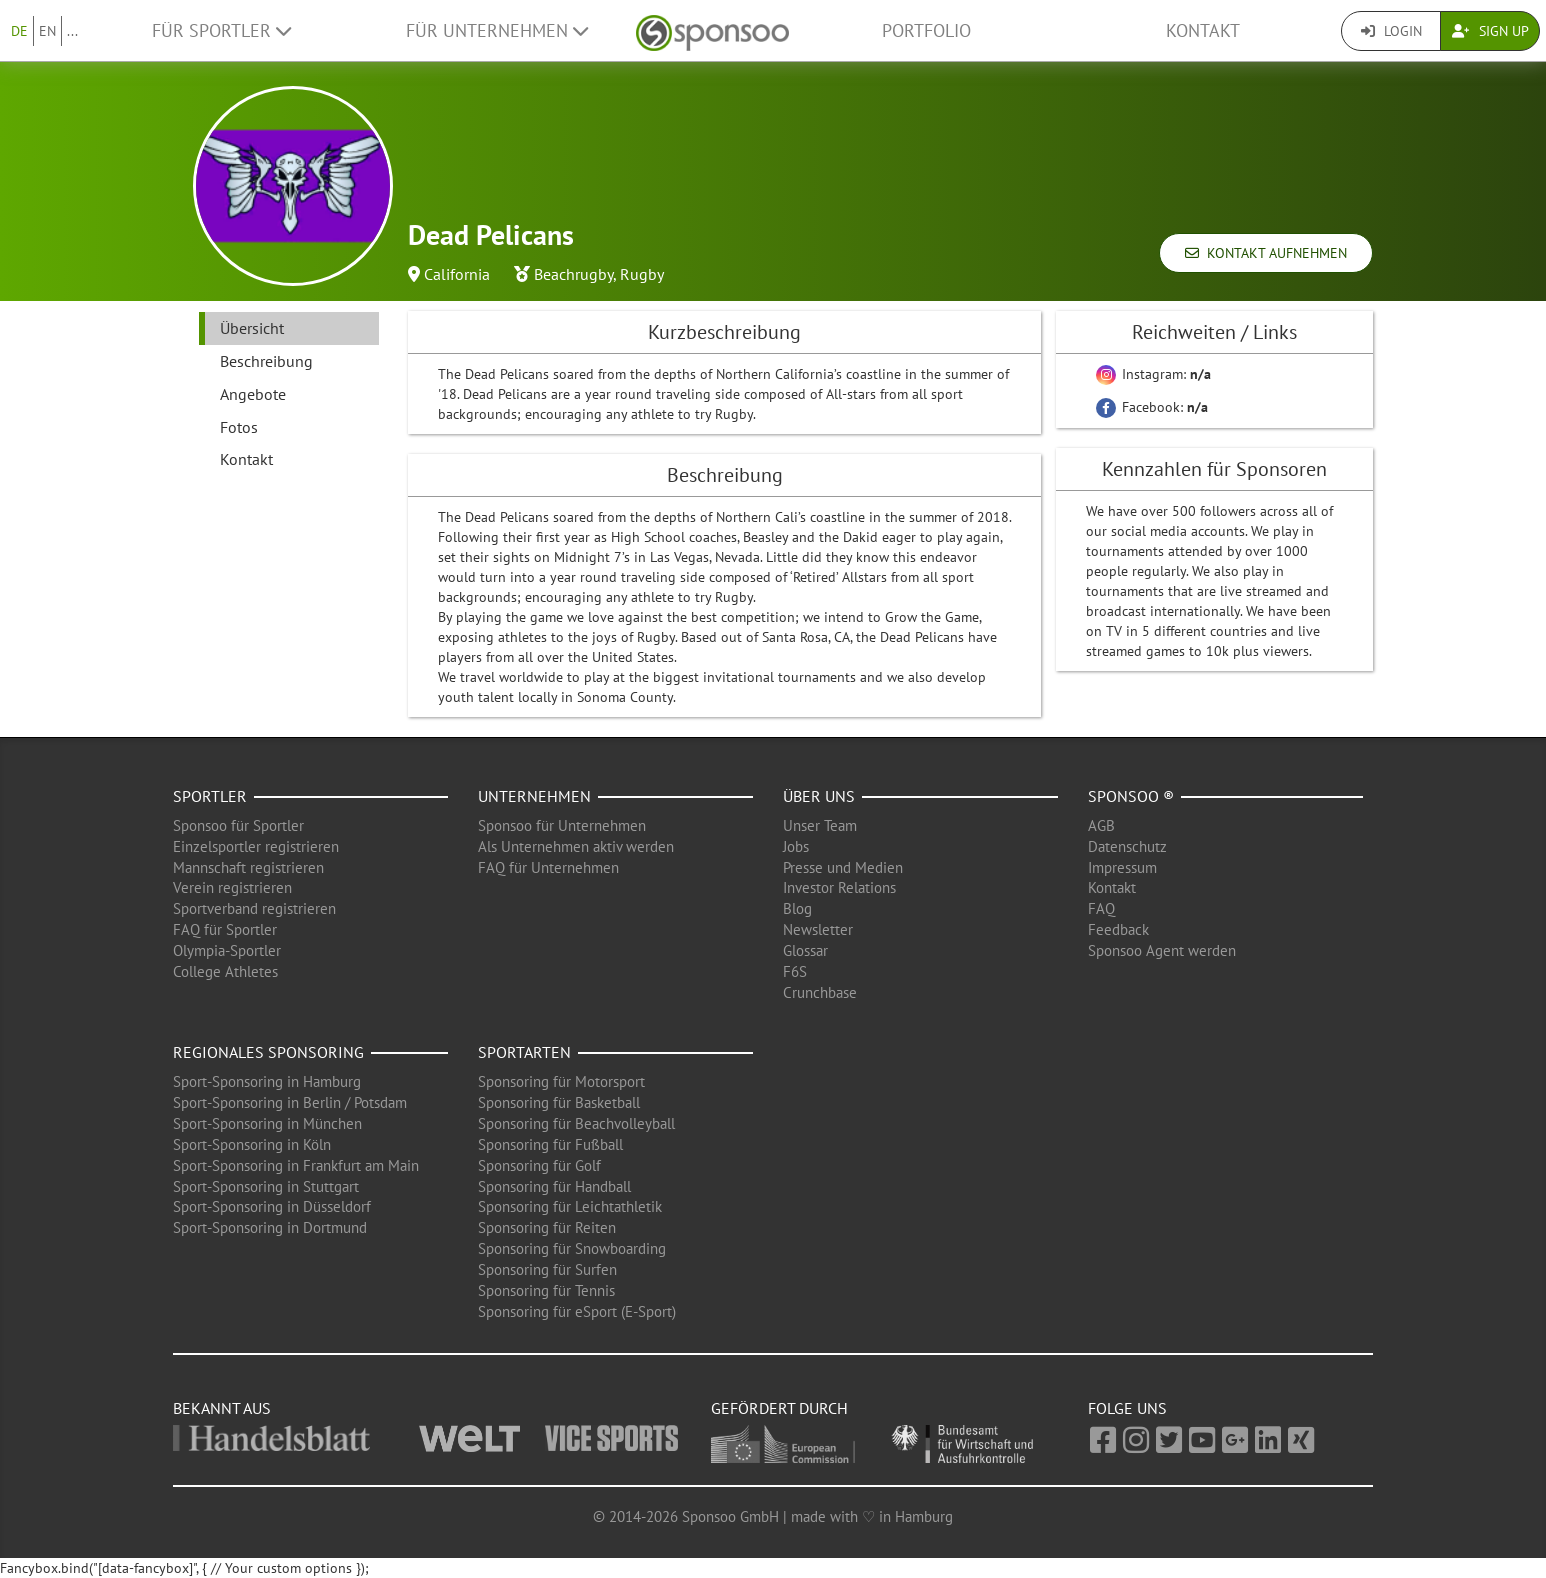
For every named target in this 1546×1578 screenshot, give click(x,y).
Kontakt (1203, 30)
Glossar (805, 950)
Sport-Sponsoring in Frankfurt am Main (296, 1165)
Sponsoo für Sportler (238, 825)
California (457, 274)
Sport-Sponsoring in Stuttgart (266, 1186)
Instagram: (1153, 374)
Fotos (239, 427)
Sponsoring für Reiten (547, 1227)
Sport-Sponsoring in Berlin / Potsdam (290, 1102)
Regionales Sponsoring (268, 1052)
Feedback (1118, 929)
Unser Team (820, 825)
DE (19, 31)
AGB (1101, 825)
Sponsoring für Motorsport (561, 1081)
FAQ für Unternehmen (548, 867)
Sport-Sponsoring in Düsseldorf (272, 1206)
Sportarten (524, 1052)
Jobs (796, 846)
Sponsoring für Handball (554, 1186)
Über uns (819, 796)
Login (1391, 31)
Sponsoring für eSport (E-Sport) (577, 1311)
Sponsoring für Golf (539, 1165)
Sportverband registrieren (254, 908)
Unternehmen (534, 796)
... (72, 31)
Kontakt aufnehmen (1266, 253)
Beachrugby (573, 274)
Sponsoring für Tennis (546, 1290)
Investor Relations (839, 887)
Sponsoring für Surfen (547, 1269)
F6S (795, 971)
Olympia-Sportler (227, 950)
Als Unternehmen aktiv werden (576, 846)
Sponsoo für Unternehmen (562, 825)
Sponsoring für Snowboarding (572, 1248)
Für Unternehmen (497, 30)
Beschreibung (266, 361)
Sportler (210, 796)
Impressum (1122, 867)
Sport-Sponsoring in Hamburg (267, 1081)
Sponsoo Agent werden (1162, 950)
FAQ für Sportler (225, 929)
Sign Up (1490, 31)
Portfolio (926, 30)
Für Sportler (221, 30)
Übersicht (252, 328)
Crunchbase (820, 992)
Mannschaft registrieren (248, 867)
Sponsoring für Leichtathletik (570, 1206)
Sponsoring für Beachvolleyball (576, 1123)
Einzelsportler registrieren (256, 846)
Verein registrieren (232, 887)
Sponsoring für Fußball (550, 1144)
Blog (797, 908)
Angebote (253, 394)
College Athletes (225, 971)
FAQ (1101, 908)
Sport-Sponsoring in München (267, 1123)
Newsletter (818, 929)
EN (47, 31)
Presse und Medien (843, 867)
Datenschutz (1127, 846)
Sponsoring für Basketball (559, 1102)
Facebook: (1152, 407)
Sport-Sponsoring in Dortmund (270, 1227)
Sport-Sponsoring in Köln (252, 1144)
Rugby (642, 274)
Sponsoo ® (1131, 796)
